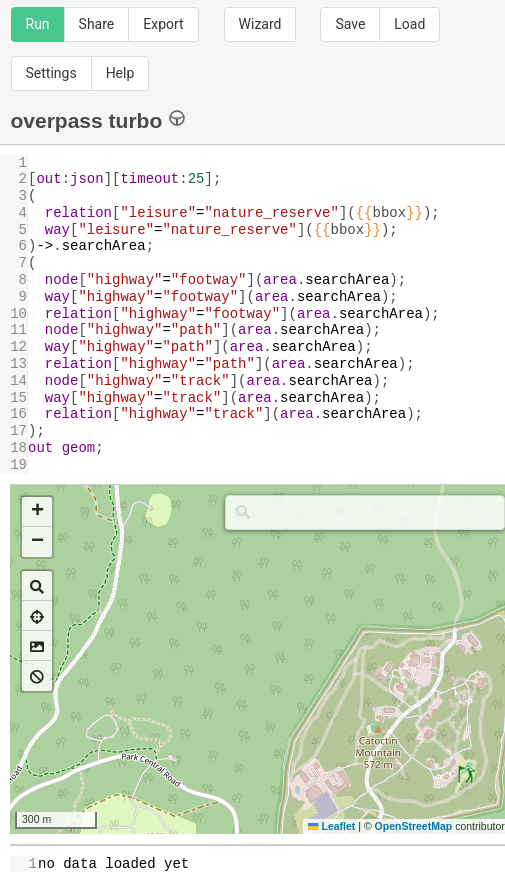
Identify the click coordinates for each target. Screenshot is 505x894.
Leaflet (331, 826)
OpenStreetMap (414, 826)
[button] (37, 512)
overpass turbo (98, 119)
